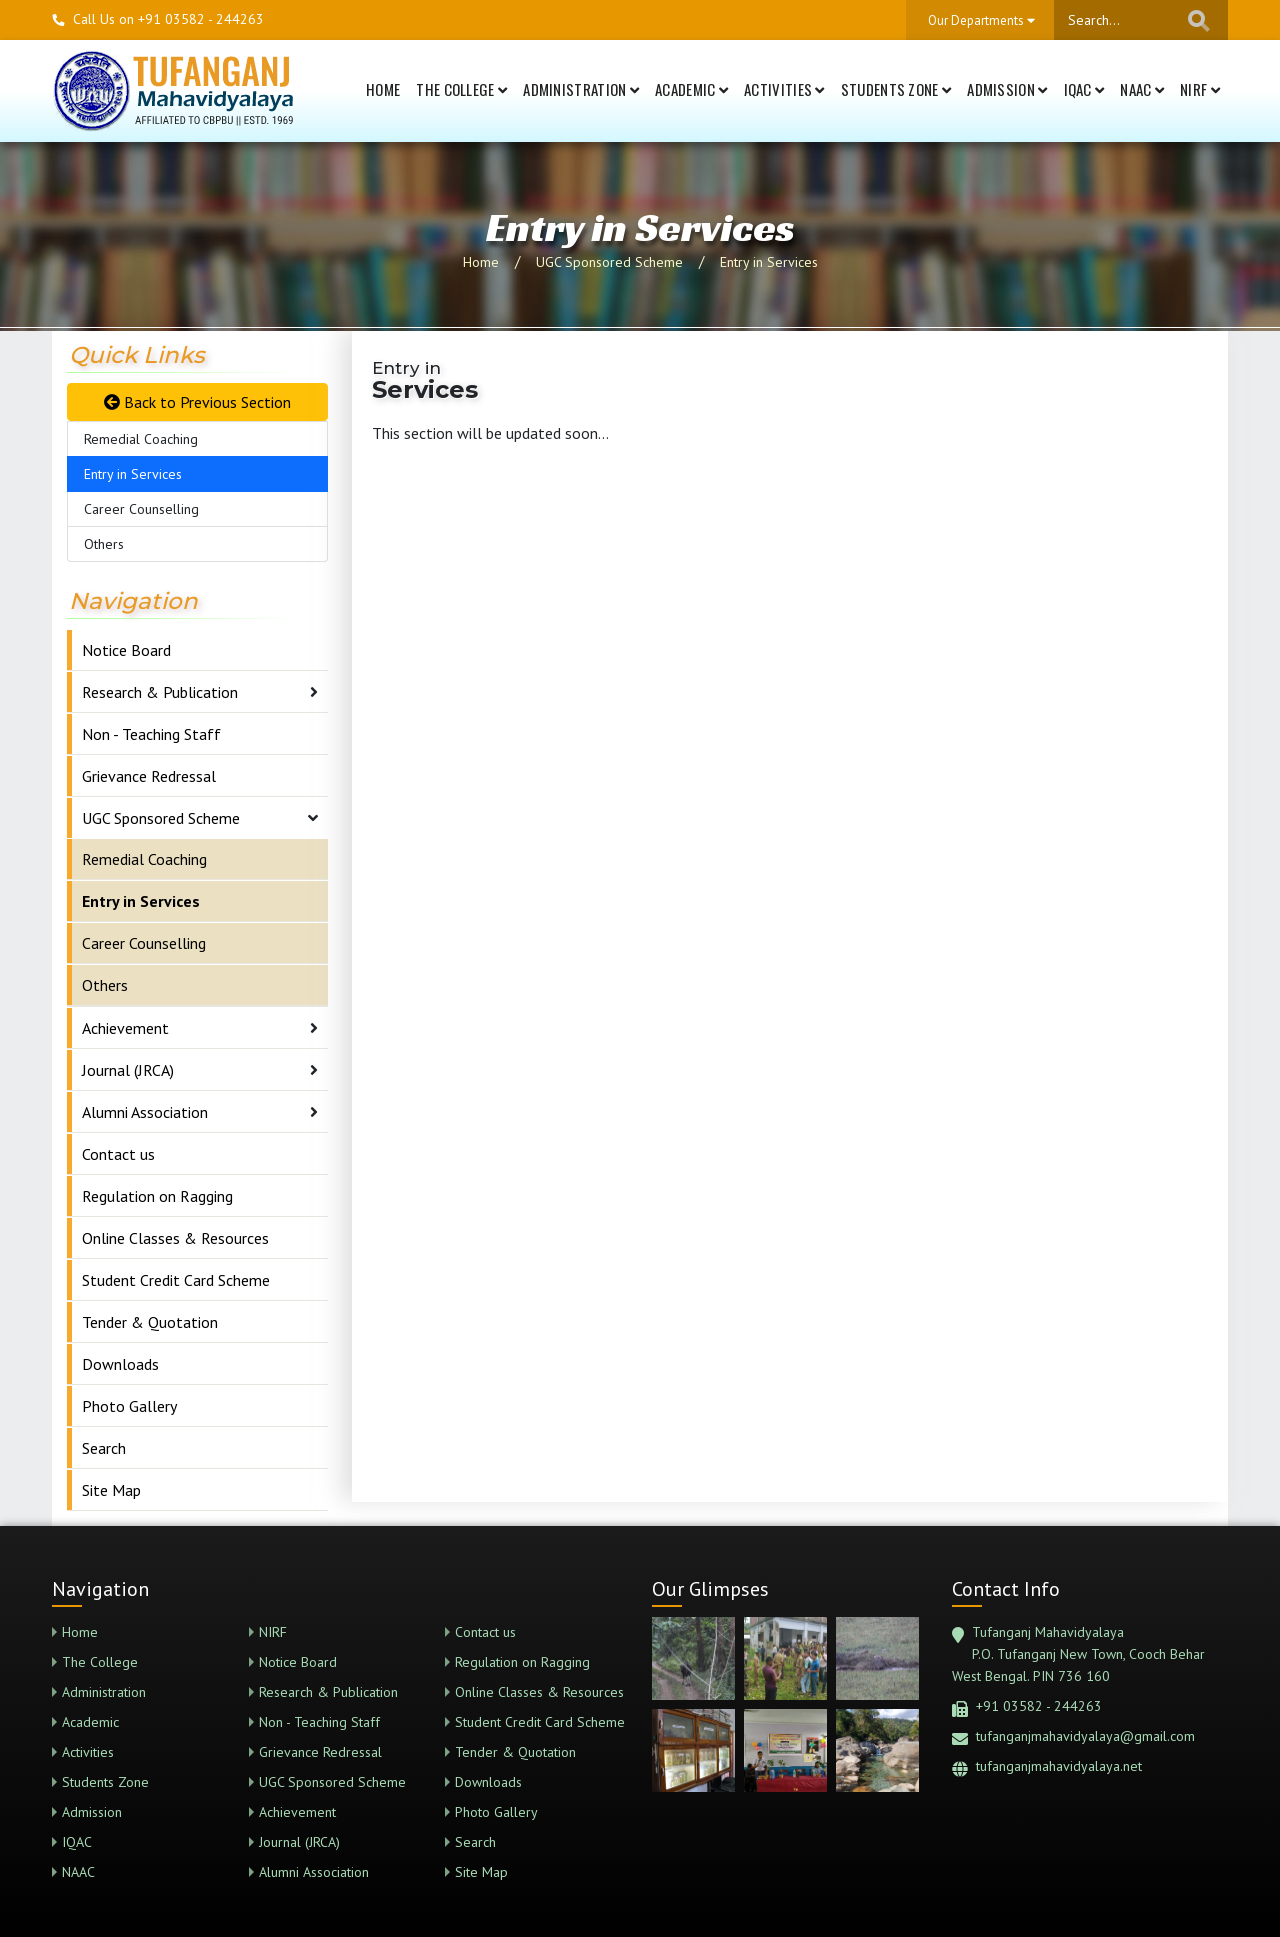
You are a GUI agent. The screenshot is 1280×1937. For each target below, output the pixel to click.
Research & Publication (160, 692)
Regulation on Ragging (157, 1196)
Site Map (111, 1490)
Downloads (120, 1364)
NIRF (1200, 89)
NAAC (1142, 89)
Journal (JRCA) (128, 1070)
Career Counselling (141, 509)
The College (461, 89)
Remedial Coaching (141, 439)
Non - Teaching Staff (151, 734)
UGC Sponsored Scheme (609, 262)
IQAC (1084, 89)
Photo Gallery (129, 1406)
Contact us (118, 1154)
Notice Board (126, 650)
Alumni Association (145, 1112)
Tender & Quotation (150, 1322)
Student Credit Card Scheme (176, 1280)
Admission (1007, 89)
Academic (691, 89)
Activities (784, 89)
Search (104, 1448)
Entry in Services (769, 262)
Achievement (125, 1028)
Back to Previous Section (197, 402)
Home (383, 89)
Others (104, 544)
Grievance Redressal (149, 776)
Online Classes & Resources (175, 1238)
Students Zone (896, 89)
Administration (581, 89)
